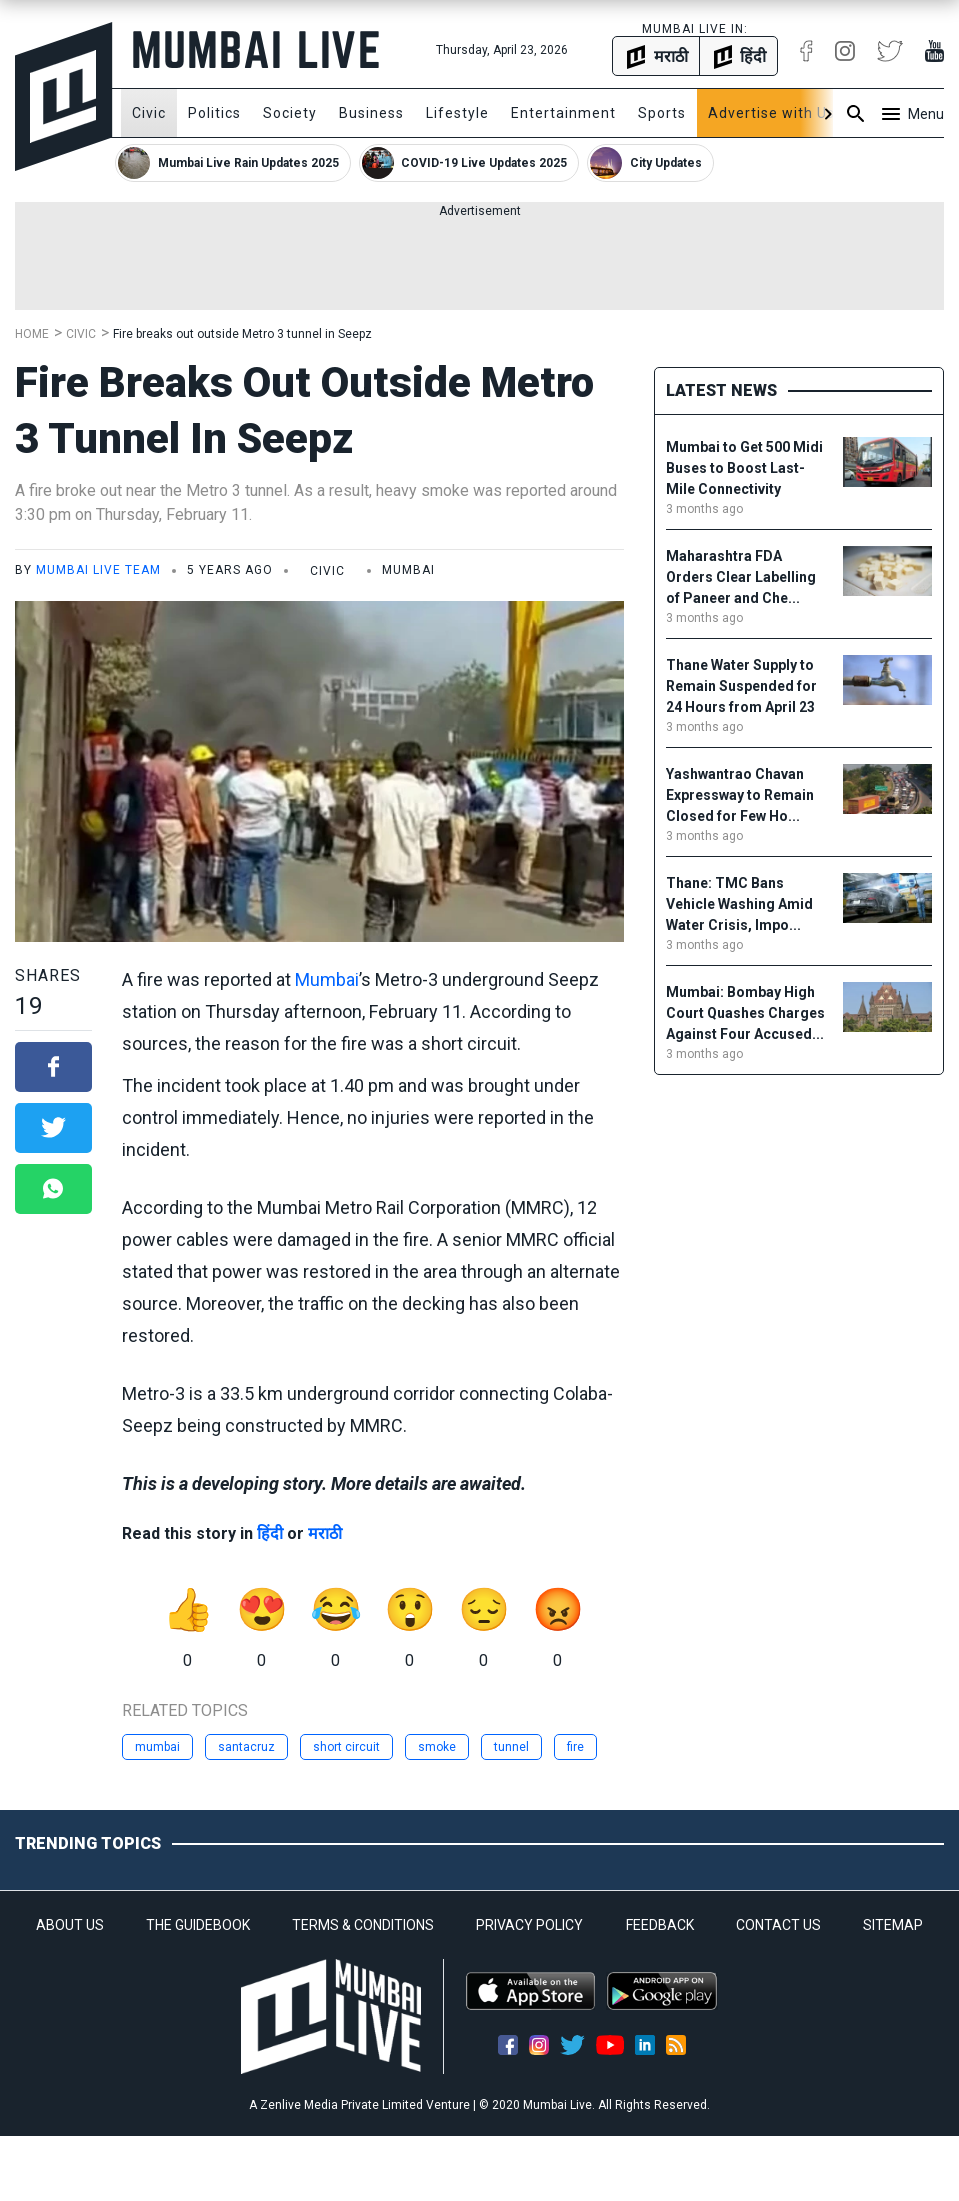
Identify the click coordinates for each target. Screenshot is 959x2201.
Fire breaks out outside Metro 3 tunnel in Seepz (242, 334)
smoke (437, 1747)
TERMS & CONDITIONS (363, 1925)
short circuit (346, 1747)
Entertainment (563, 113)
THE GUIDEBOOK (198, 1925)
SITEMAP (893, 1925)
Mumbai (327, 979)
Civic (149, 113)
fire (575, 1747)
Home (32, 334)
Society (290, 113)
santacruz (246, 1747)
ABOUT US (70, 1925)
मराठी (325, 1533)
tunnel (511, 1747)
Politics (214, 113)
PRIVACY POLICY (529, 1925)
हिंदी (270, 1533)
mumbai (157, 1747)
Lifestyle (457, 113)
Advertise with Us (771, 113)
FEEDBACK (660, 1925)
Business (371, 113)
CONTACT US (778, 1925)
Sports (662, 113)
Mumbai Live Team (98, 570)
